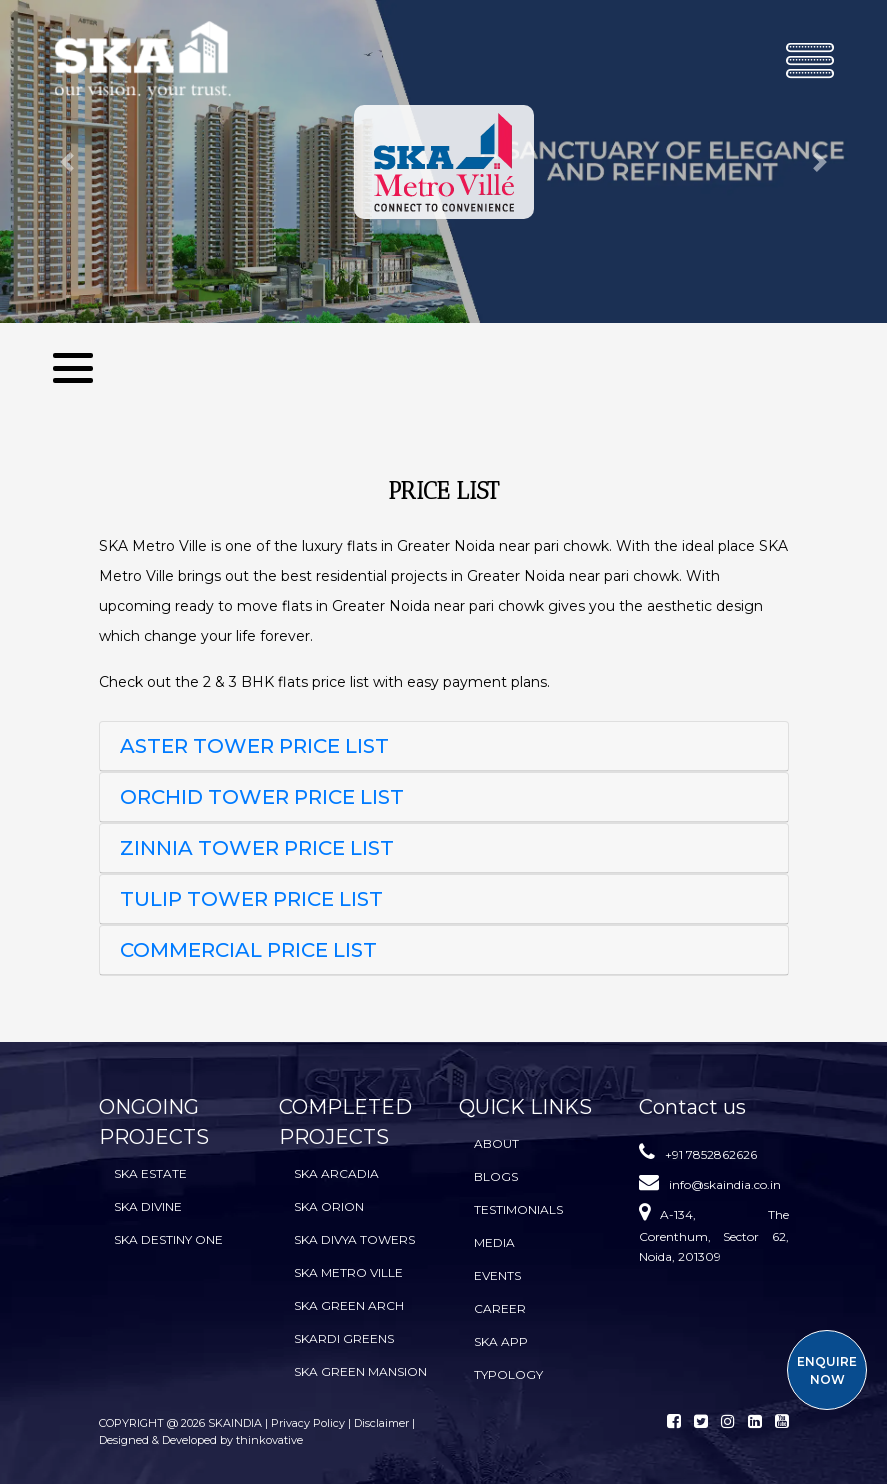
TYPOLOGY (508, 1374)
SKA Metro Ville (348, 1272)
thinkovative (269, 1440)
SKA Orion (329, 1206)
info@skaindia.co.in (725, 1184)
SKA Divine (148, 1206)
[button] (66, 161)
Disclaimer (381, 1423)
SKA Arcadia (336, 1173)
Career (500, 1308)
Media (494, 1242)
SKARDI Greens (344, 1338)
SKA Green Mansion (360, 1371)
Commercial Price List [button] (248, 950)
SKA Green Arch (349, 1305)
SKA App (501, 1341)
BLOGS (496, 1176)
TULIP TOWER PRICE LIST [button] (251, 899)
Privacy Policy (309, 1423)
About (496, 1143)
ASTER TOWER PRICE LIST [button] (254, 746)
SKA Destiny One (168, 1239)
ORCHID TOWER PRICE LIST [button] (262, 797)
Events (497, 1275)
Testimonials (518, 1209)
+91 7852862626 (711, 1154)
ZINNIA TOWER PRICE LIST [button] (257, 848)
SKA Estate (150, 1173)
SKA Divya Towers (354, 1239)
